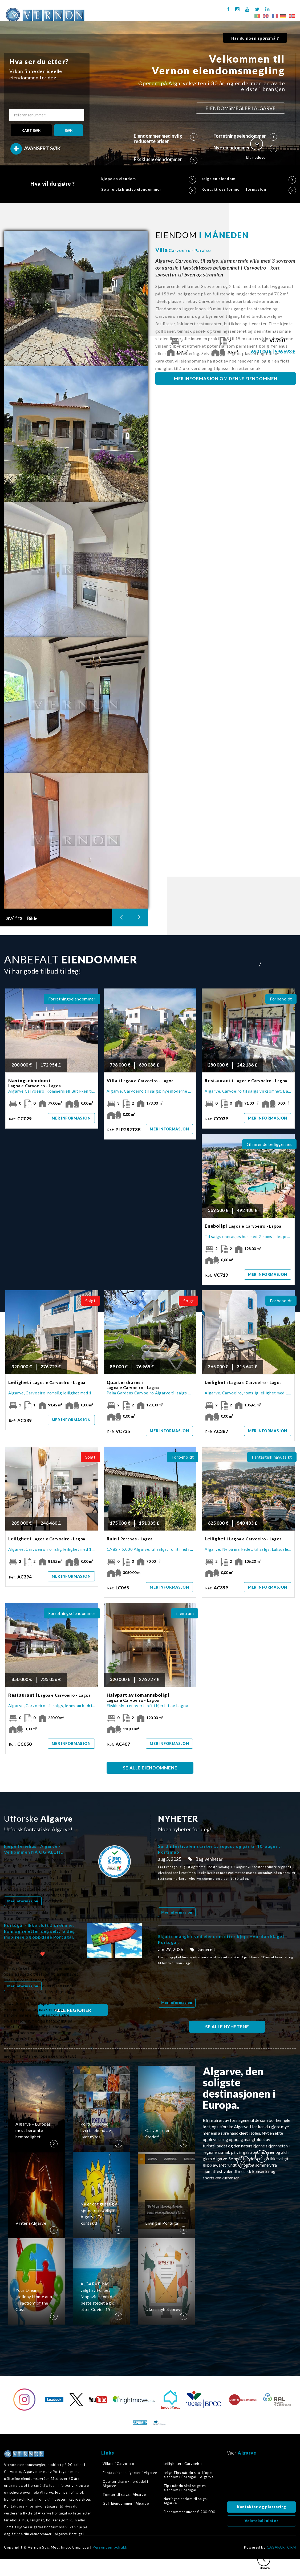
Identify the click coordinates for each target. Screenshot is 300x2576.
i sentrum (185, 1613)
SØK (69, 130)
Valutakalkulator (261, 2520)
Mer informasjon (71, 1118)
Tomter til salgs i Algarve (124, 2494)
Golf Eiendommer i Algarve (126, 2503)
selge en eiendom (248, 178)
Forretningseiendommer (245, 136)
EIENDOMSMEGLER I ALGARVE (240, 108)
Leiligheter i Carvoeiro (183, 2463)
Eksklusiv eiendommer (165, 159)
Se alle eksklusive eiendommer (148, 189)
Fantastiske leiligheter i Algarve (130, 2473)
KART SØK (31, 130)
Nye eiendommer (245, 147)
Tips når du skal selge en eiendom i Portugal (185, 2488)
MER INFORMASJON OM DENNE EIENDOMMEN (226, 378)
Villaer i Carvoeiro (118, 2463)
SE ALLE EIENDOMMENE (150, 1768)
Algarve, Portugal (261, 2480)
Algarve (247, 2453)
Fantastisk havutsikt (272, 1456)
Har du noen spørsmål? (255, 38)
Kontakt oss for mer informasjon (248, 189)
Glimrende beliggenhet (269, 1144)
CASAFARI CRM (281, 2547)
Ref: (273, 340)
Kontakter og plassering (261, 2507)
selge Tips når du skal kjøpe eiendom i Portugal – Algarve (189, 2475)
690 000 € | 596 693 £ (273, 352)
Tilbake (263, 2561)
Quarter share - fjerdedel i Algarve (125, 2483)
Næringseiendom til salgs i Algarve (186, 2501)
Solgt (90, 1300)
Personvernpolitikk (109, 2547)
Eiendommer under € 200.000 (189, 2512)
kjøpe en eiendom (148, 178)
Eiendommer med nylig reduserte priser (165, 138)
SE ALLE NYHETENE (227, 2026)
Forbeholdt (281, 998)
